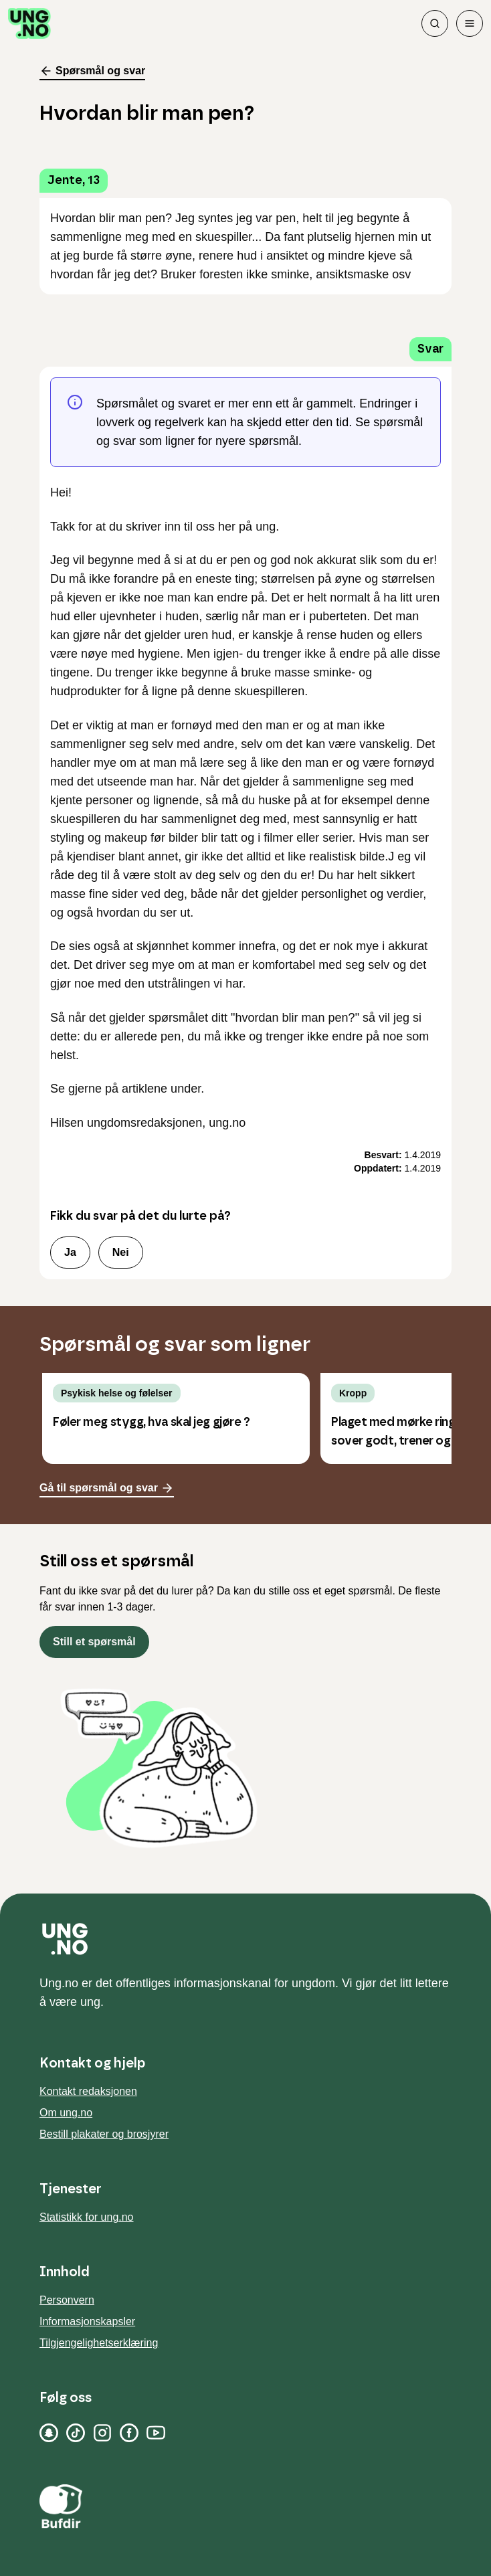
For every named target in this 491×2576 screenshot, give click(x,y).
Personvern (66, 2300)
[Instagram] (102, 2432)
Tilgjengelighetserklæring (98, 2343)
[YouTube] (155, 2432)
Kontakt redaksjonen (88, 2091)
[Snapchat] (48, 2432)
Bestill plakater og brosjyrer (104, 2134)
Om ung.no (65, 2112)
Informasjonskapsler (87, 2321)
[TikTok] (75, 2432)
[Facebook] (129, 2432)
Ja (70, 1252)
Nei (120, 1252)
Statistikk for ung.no (86, 2217)
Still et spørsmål (94, 1641)
